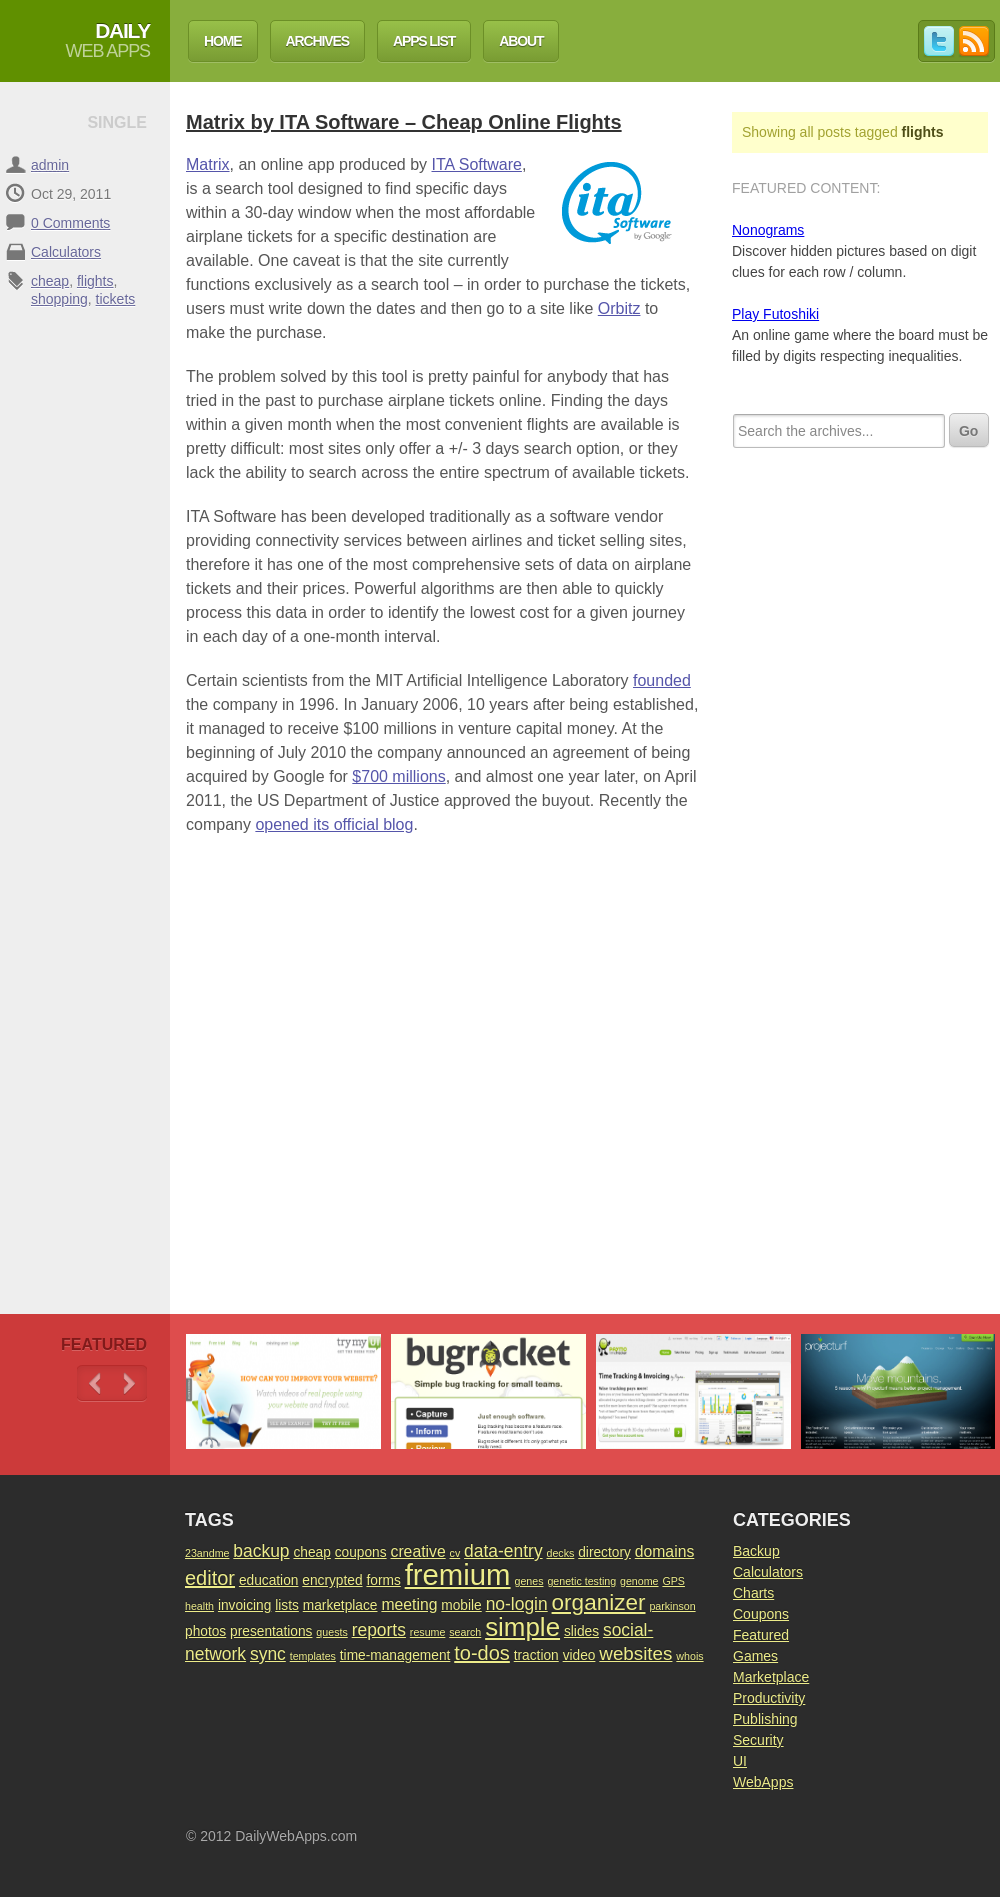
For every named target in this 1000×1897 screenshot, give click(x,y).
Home (223, 41)
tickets (116, 299)
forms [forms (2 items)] (383, 1580)
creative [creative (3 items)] (418, 1551)
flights (95, 281)
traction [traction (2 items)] (536, 1655)
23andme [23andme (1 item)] (207, 1553)
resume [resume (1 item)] (428, 1632)
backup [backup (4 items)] (261, 1551)
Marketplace (771, 1677)
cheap (50, 281)
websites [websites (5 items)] (635, 1653)
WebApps (763, 1782)
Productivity (769, 1698)
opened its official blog (334, 824)
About (521, 41)
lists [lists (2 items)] (287, 1605)
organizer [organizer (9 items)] (599, 1602)
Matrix (208, 164)
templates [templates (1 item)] (313, 1656)
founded (662, 680)
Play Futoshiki (775, 314)
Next (129, 1383)
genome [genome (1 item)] (639, 1581)
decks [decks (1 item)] (561, 1553)
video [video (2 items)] (579, 1655)
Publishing (765, 1719)
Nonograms (768, 230)
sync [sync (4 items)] (268, 1654)
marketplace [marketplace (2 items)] (340, 1605)
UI (740, 1761)
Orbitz (619, 308)
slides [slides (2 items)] (581, 1631)
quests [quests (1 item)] (331, 1632)
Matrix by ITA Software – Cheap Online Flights (404, 122)
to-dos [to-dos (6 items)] (482, 1653)
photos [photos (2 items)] (205, 1631)
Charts (753, 1593)
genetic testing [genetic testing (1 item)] (581, 1581)
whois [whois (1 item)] (689, 1656)
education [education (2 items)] (269, 1580)
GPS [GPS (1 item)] (673, 1581)
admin (50, 165)
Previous (94, 1383)
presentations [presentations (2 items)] (271, 1631)
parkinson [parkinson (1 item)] (672, 1606)
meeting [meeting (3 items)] (409, 1604)
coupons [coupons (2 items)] (361, 1552)
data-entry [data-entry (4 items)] (503, 1551)
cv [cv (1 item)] (455, 1553)
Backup (756, 1551)
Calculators (66, 252)
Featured (761, 1635)
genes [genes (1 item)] (528, 1581)
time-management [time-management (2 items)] (395, 1655)
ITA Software (477, 164)
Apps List (424, 41)
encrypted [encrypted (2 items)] (332, 1580)
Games (755, 1656)
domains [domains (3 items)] (665, 1551)
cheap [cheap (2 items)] (311, 1552)
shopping (59, 299)
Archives (317, 41)
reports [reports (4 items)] (379, 1630)
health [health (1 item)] (199, 1606)
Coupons (761, 1614)
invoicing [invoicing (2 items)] (244, 1605)
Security (758, 1740)
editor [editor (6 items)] (210, 1578)
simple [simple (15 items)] (522, 1627)
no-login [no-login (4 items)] (517, 1604)
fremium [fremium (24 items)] (458, 1574)
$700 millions (398, 776)
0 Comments (70, 223)
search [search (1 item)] (465, 1632)
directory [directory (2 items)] (604, 1552)
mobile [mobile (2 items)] (461, 1605)
